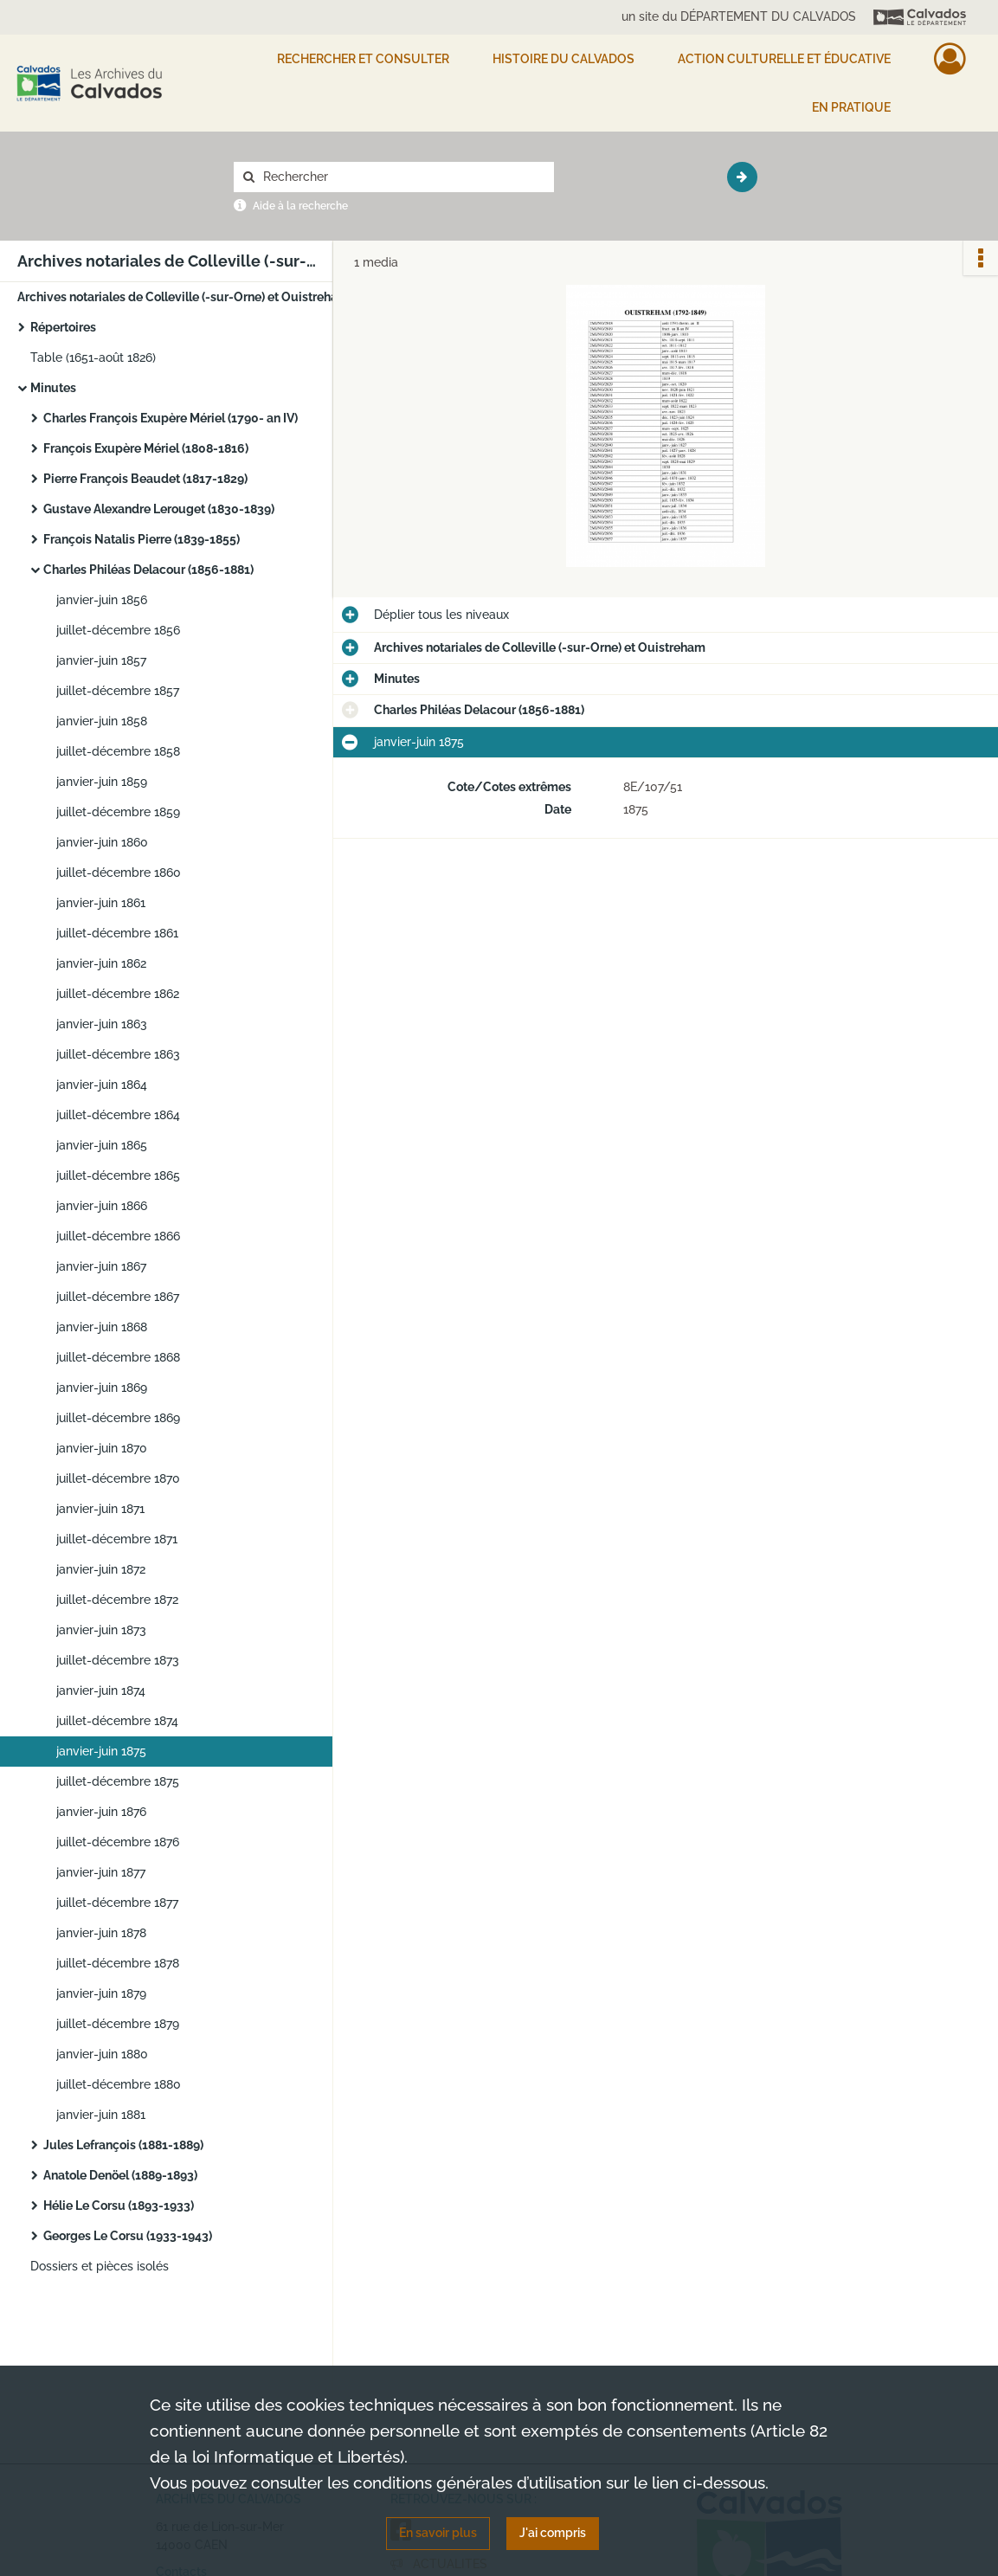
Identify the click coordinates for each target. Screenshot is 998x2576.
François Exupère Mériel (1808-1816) (145, 448)
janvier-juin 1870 (101, 1448)
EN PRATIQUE (851, 107)
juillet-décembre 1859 (118, 812)
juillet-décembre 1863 (118, 1054)
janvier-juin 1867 (101, 1266)
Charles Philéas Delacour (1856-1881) (148, 569)
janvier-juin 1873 (101, 1630)
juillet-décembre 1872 (117, 1600)
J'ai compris (552, 2533)
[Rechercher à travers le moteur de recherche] (402, 177)
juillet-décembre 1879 (117, 2024)
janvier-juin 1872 (100, 1569)
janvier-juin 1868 (101, 1327)
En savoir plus (438, 2533)
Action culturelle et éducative (784, 59)
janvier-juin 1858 (101, 721)
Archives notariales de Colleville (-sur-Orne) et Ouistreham (183, 297)
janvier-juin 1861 (100, 903)
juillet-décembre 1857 (117, 691)
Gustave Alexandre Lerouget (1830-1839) (158, 509)
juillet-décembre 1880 (118, 2084)
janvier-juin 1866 (101, 1206)
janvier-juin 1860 (102, 842)
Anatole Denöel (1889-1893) (120, 2175)
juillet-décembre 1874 (117, 1721)
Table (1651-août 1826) (93, 357)
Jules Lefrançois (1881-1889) (123, 2145)
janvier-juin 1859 (101, 782)
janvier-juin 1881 (100, 2115)
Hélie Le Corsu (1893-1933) (118, 2205)
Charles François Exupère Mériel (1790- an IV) (170, 418)
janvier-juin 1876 (101, 1812)
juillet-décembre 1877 (117, 1902)
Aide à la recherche (300, 206)
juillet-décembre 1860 (118, 872)
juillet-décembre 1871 (116, 1539)
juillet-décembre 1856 (118, 630)
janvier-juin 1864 (101, 1085)
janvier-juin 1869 (101, 1387)
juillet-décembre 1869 (118, 1418)
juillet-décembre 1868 (118, 1357)
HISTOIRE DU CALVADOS (563, 59)
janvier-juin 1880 (102, 2054)
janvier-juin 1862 (101, 963)
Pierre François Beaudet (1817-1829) (145, 479)
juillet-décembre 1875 (117, 1781)
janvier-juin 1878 (101, 1933)
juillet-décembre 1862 (117, 994)
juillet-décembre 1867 (117, 1297)
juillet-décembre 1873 (117, 1660)
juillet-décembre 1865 (118, 1175)
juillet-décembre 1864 (118, 1115)
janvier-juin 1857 (101, 660)
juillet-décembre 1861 (117, 933)
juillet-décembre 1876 (117, 1842)
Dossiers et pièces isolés (99, 2266)
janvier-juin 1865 (101, 1145)
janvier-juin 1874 (100, 1690)
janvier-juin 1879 (101, 1993)
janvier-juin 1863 (101, 1024)
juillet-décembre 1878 (117, 1963)
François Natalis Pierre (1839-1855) (141, 539)
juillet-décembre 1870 (118, 1478)
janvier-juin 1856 (101, 600)
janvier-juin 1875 (101, 1751)
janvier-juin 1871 (100, 1509)
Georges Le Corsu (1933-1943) (127, 2236)
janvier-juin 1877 (100, 1872)
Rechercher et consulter (363, 59)
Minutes (53, 388)
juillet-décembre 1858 (118, 751)
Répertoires (63, 327)
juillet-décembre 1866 (118, 1236)
